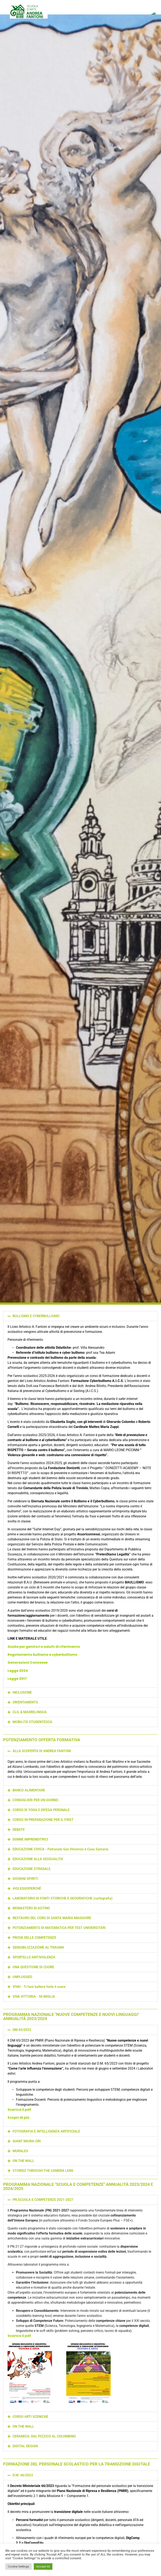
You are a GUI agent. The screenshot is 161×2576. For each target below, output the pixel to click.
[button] (80, 1316)
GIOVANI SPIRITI (25, 1879)
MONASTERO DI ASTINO (31, 1908)
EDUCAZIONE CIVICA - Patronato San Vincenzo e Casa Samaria (60, 1849)
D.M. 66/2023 (23, 2475)
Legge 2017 (17, 1678)
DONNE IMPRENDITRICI (30, 1839)
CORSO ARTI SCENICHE (30, 2417)
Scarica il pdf (19, 2109)
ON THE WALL (23, 2161)
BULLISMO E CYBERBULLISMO (36, 1316)
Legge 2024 (18, 1670)
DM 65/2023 (22, 2030)
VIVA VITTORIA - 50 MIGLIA (34, 1997)
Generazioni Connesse (28, 1662)
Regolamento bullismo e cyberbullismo (42, 1654)
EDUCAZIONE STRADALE (32, 1869)
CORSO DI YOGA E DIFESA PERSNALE (41, 1810)
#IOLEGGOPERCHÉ (27, 1888)
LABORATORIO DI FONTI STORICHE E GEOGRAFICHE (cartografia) (63, 1898)
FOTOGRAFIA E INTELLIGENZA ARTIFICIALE (46, 2131)
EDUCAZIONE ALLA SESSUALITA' (38, 1859)
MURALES (20, 2151)
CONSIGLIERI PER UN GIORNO (35, 1800)
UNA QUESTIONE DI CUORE (33, 1967)
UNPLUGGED (22, 1977)
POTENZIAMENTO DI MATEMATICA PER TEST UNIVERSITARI (59, 1928)
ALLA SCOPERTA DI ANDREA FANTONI (42, 1751)
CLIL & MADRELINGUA (30, 1712)
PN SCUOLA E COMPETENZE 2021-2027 (43, 2200)
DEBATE (19, 1830)
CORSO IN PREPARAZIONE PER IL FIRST (43, 1820)
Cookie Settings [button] (18, 2566)
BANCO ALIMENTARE (29, 1790)
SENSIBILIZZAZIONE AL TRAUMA (38, 1947)
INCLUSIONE (22, 1692)
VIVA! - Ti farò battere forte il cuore (39, 1987)
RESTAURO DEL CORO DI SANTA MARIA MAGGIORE (52, 1918)
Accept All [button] (43, 2566)
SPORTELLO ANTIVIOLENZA (34, 1957)
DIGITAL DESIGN (25, 2446)
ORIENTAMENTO (25, 1702)
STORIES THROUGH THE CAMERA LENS (43, 2171)
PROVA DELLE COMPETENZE (34, 1938)
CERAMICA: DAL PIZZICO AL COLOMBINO (44, 2436)
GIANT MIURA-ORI (27, 2141)
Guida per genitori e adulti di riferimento (44, 1646)
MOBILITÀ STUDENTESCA (32, 1722)
